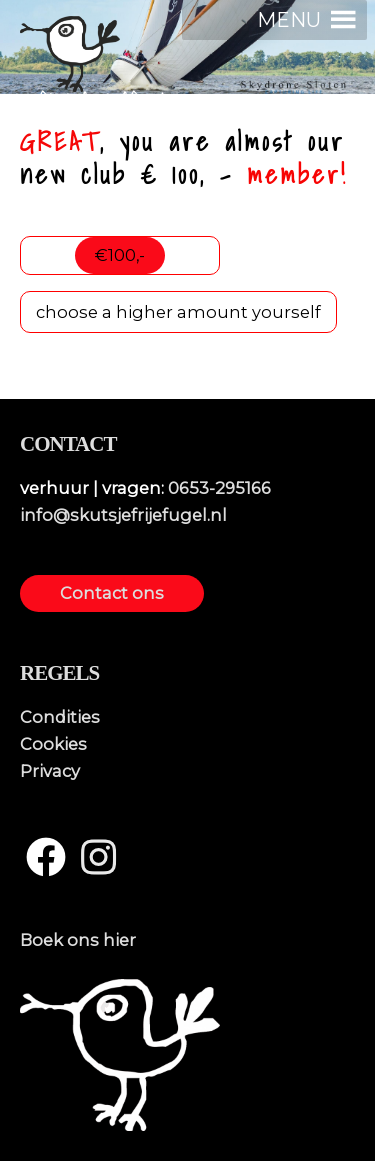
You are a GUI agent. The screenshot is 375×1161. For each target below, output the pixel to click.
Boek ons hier (78, 940)
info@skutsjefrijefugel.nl (123, 515)
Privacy (50, 771)
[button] (289, 20)
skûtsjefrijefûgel (93, 101)
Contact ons (112, 593)
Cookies (53, 744)
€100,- (120, 255)
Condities (60, 717)
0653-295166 (219, 488)
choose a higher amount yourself (178, 312)
